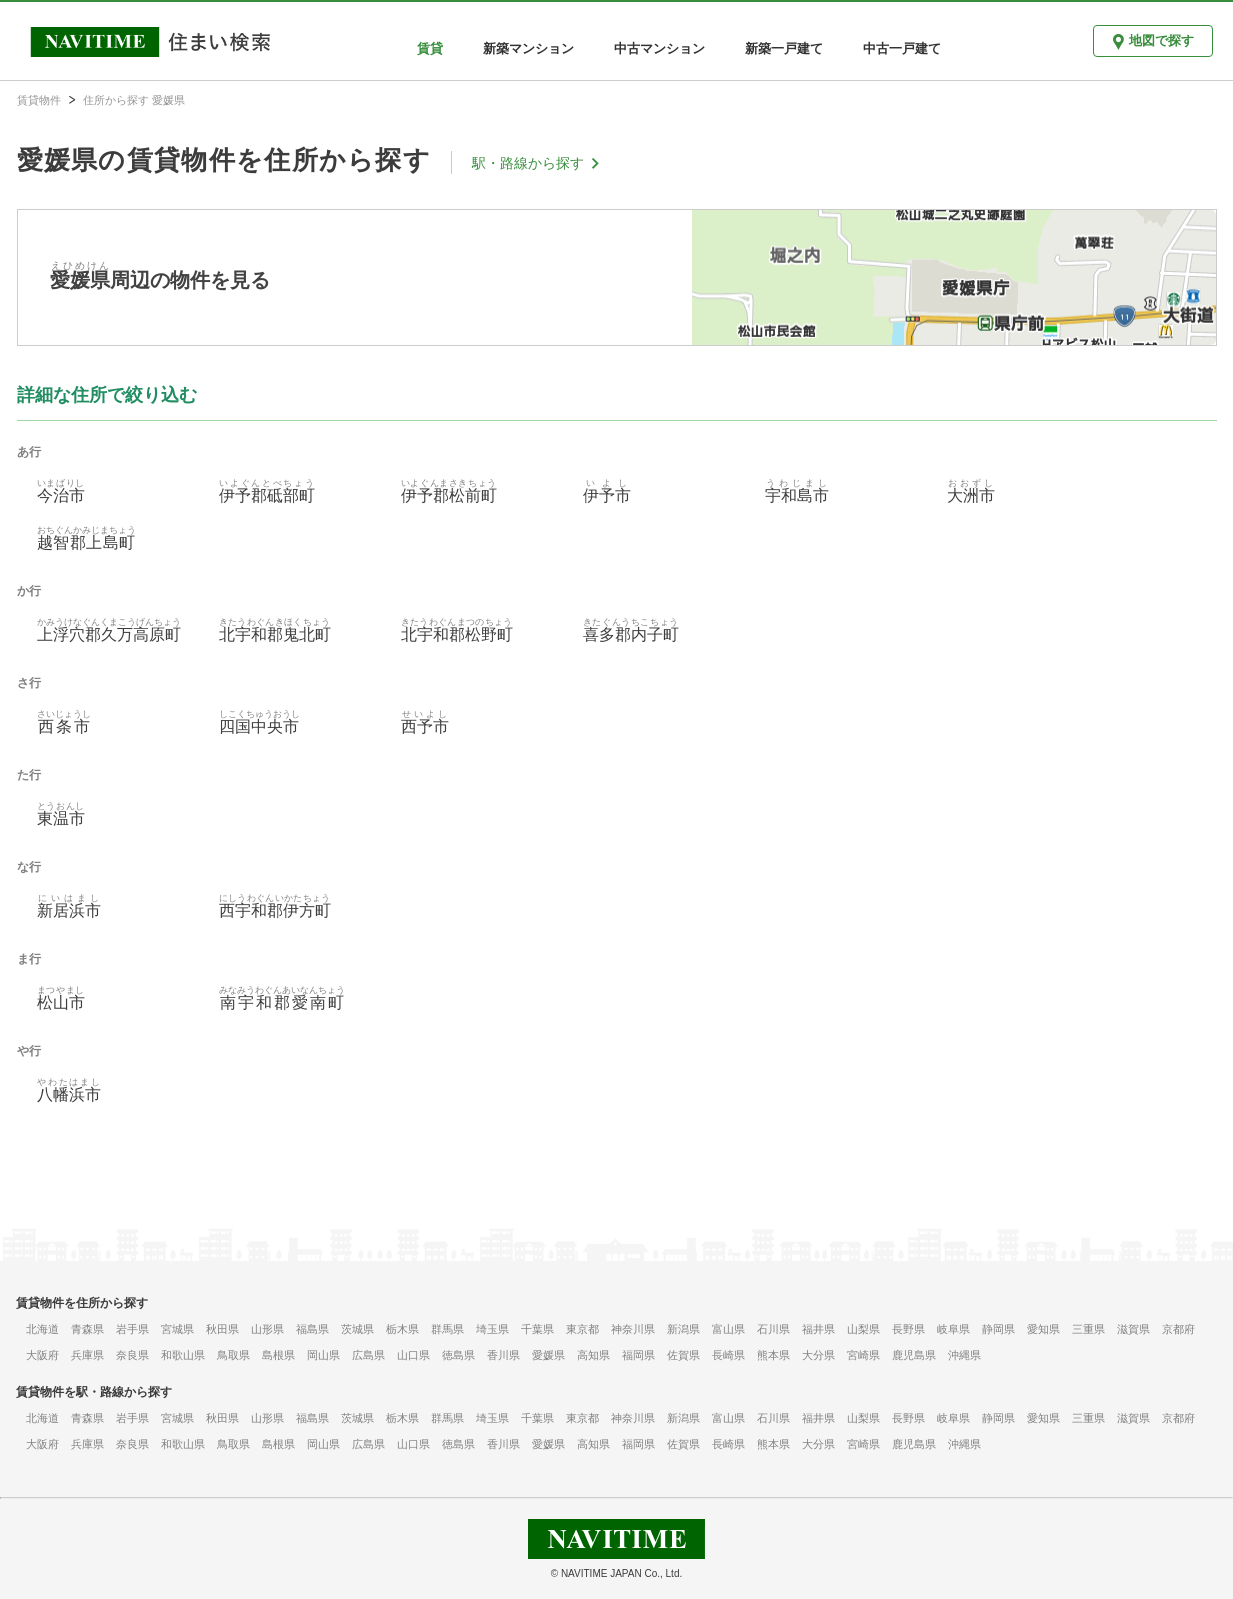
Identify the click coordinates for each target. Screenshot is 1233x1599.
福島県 (312, 1329)
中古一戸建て (902, 48)
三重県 (1088, 1329)
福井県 (818, 1329)
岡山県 (323, 1355)
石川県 (773, 1329)
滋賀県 (1133, 1329)
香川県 (503, 1355)
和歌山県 (183, 1355)
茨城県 (357, 1329)
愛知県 (1043, 1329)
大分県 (818, 1355)
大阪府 (42, 1355)
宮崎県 (863, 1355)
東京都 (582, 1329)
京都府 (1178, 1329)
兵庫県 (87, 1355)
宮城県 (177, 1329)
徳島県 (458, 1355)
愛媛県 (548, 1355)
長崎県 (728, 1355)
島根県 (278, 1355)
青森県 (87, 1329)
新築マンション (528, 48)
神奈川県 (633, 1329)
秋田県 (222, 1329)
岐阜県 (953, 1329)
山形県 (267, 1329)
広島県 (368, 1355)
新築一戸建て (784, 48)
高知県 (593, 1355)
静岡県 (998, 1329)
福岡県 (638, 1355)
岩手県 (132, 1329)
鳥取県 (233, 1355)
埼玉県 (492, 1329)
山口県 (413, 1355)
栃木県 (402, 1329)
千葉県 (537, 1329)
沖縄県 (964, 1355)
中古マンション (659, 48)
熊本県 (773, 1355)
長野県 (908, 1329)
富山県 (728, 1329)
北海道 (42, 1329)
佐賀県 (683, 1355)
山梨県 (863, 1329)
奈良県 (132, 1355)
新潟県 (683, 1329)
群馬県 (447, 1329)
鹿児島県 (914, 1355)
